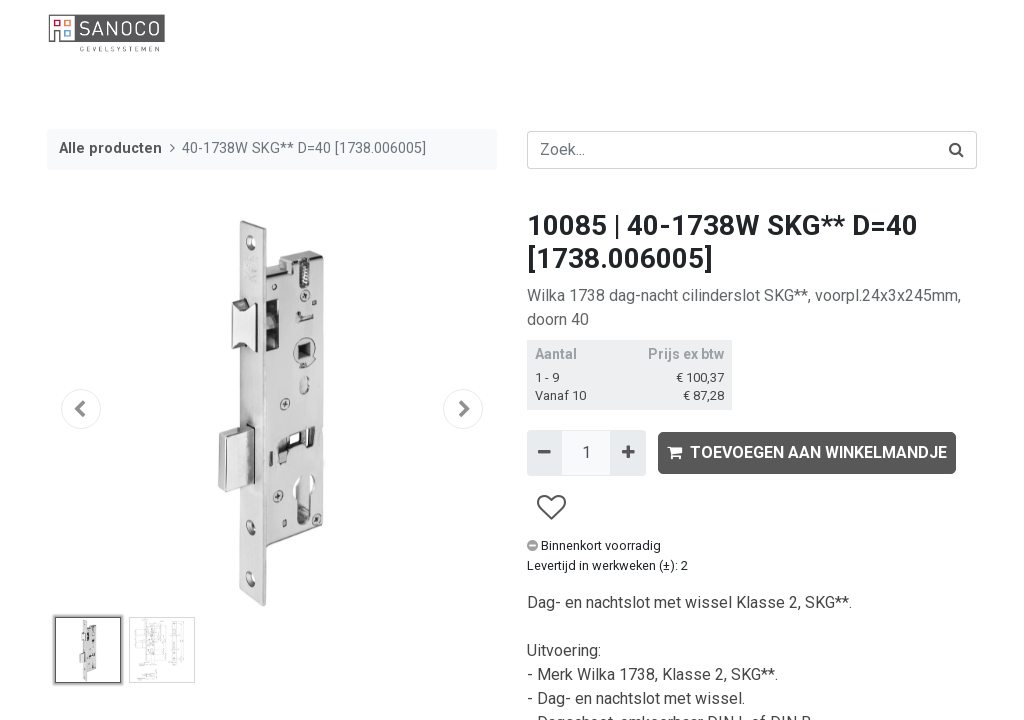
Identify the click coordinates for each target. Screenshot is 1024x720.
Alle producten (110, 148)
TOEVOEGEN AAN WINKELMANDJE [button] (807, 452)
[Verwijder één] (544, 453)
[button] (81, 409)
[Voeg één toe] (627, 453)
